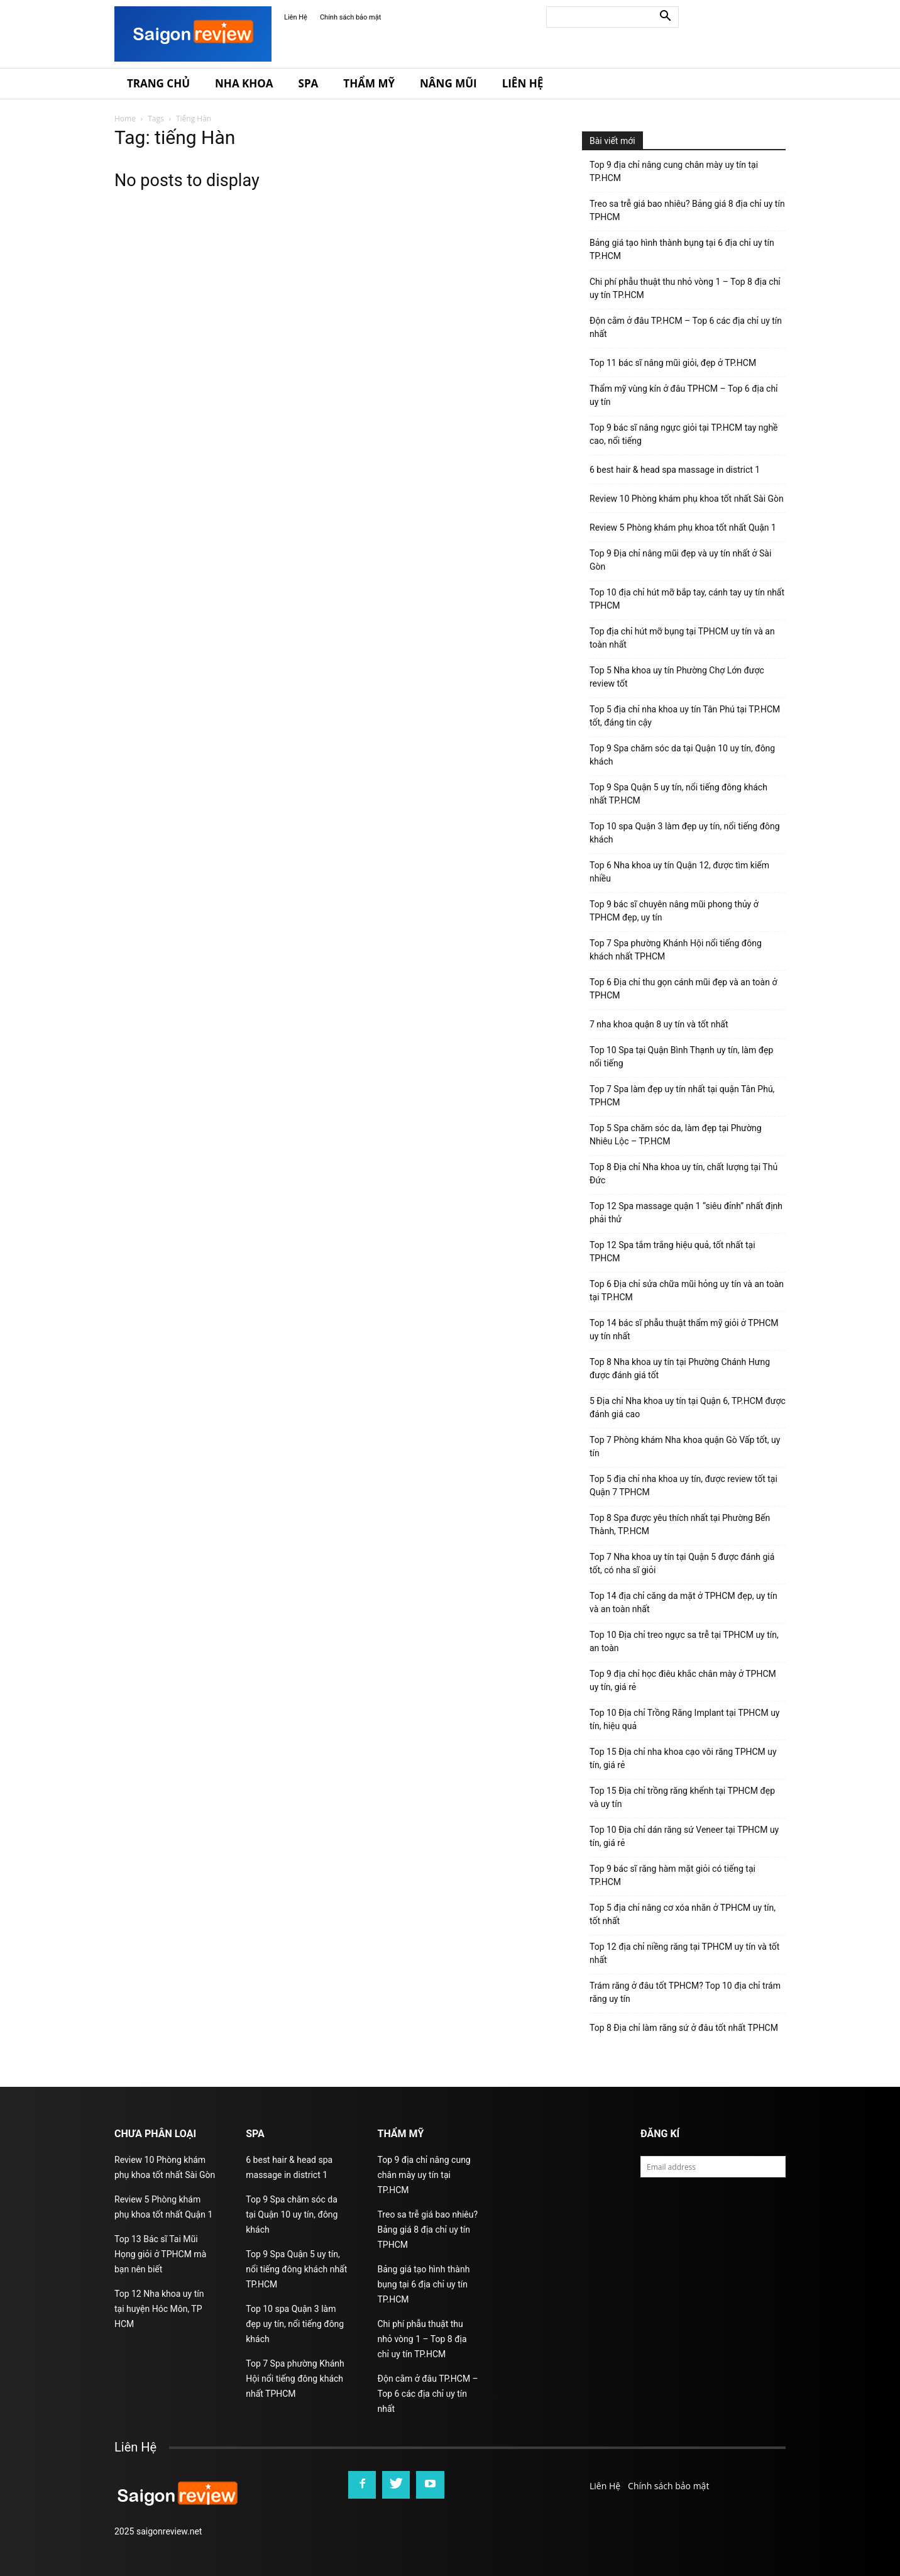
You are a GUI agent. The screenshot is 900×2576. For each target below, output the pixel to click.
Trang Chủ (158, 83)
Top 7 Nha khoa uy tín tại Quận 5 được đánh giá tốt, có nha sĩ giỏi (682, 1563)
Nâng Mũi (448, 83)
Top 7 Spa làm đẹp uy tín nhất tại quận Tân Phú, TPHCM (682, 1095)
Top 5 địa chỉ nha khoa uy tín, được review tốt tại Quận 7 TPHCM (683, 1485)
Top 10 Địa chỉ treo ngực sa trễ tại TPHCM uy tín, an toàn (684, 1641)
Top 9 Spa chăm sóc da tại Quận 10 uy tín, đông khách (682, 754)
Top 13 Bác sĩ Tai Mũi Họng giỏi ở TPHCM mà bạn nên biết (160, 2254)
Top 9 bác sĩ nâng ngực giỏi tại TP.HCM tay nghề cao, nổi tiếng (684, 434)
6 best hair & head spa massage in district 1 (675, 470)
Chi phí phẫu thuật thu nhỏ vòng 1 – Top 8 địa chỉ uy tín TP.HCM (685, 288)
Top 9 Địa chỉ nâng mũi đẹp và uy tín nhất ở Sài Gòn (680, 560)
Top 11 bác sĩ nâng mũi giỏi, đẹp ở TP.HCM (673, 363)
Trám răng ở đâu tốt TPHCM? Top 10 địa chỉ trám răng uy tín (685, 1992)
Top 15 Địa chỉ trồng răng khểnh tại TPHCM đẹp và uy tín (682, 1797)
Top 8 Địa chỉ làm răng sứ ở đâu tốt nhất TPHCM (684, 2028)
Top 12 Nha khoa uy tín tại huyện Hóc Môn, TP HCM (159, 2309)
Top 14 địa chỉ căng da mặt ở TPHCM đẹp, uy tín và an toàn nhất (683, 1602)
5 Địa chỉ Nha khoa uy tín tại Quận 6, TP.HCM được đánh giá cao (688, 1407)
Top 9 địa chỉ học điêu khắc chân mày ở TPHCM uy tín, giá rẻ (683, 1680)
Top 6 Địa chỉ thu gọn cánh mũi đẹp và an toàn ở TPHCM (683, 988)
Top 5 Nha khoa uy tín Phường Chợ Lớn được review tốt (677, 676)
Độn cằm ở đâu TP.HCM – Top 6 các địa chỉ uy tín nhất (686, 327)
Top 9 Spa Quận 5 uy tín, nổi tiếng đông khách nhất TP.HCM (678, 793)
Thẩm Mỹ (369, 83)
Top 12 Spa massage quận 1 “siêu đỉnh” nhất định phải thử (686, 1212)
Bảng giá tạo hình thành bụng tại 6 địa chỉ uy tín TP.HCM (682, 249)
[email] (713, 2166)
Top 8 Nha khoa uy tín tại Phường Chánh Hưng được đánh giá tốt (680, 1368)
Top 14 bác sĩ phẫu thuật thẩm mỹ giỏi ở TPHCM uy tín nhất (684, 1329)
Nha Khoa (244, 83)
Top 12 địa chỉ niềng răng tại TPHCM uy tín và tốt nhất (684, 1953)
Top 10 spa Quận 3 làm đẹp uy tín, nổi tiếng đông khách (685, 832)
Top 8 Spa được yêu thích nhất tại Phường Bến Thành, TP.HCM (680, 1524)
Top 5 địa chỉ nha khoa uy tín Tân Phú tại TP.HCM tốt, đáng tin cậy (685, 715)
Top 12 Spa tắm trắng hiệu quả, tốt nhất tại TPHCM (672, 1251)
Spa (309, 83)
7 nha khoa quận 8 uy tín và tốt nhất (659, 1024)
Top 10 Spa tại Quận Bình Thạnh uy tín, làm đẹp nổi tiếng (681, 1056)
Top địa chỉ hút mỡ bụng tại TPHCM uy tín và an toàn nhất (682, 638)
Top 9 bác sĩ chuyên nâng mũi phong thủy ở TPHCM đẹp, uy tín (674, 910)
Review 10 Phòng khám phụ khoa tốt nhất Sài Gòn (687, 499)
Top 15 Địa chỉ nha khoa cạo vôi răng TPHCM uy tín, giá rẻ (683, 1758)
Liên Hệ (295, 17)
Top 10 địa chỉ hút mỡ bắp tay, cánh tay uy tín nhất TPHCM (687, 599)
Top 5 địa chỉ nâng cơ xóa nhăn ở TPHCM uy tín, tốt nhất (683, 1914)
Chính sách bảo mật (350, 17)
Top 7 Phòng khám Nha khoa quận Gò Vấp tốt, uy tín (685, 1446)
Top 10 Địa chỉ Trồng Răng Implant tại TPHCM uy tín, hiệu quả (684, 1719)
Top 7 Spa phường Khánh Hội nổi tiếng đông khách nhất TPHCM (676, 949)
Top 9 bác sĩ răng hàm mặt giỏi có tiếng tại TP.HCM (672, 1875)
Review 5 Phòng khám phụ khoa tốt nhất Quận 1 (683, 527)
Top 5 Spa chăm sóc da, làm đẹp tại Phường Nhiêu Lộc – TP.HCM (676, 1134)
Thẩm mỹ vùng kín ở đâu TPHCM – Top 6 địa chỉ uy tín (684, 395)
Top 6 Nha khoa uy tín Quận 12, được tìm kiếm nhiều (679, 871)
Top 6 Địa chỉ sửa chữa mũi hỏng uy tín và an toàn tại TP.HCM (687, 1290)
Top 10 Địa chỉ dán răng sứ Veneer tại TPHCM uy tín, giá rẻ (684, 1836)
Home (125, 118)
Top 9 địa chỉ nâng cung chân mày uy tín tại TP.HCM (674, 171)
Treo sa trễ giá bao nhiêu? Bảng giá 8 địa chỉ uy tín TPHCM (687, 210)
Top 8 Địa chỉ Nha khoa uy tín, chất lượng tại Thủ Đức (683, 1173)
